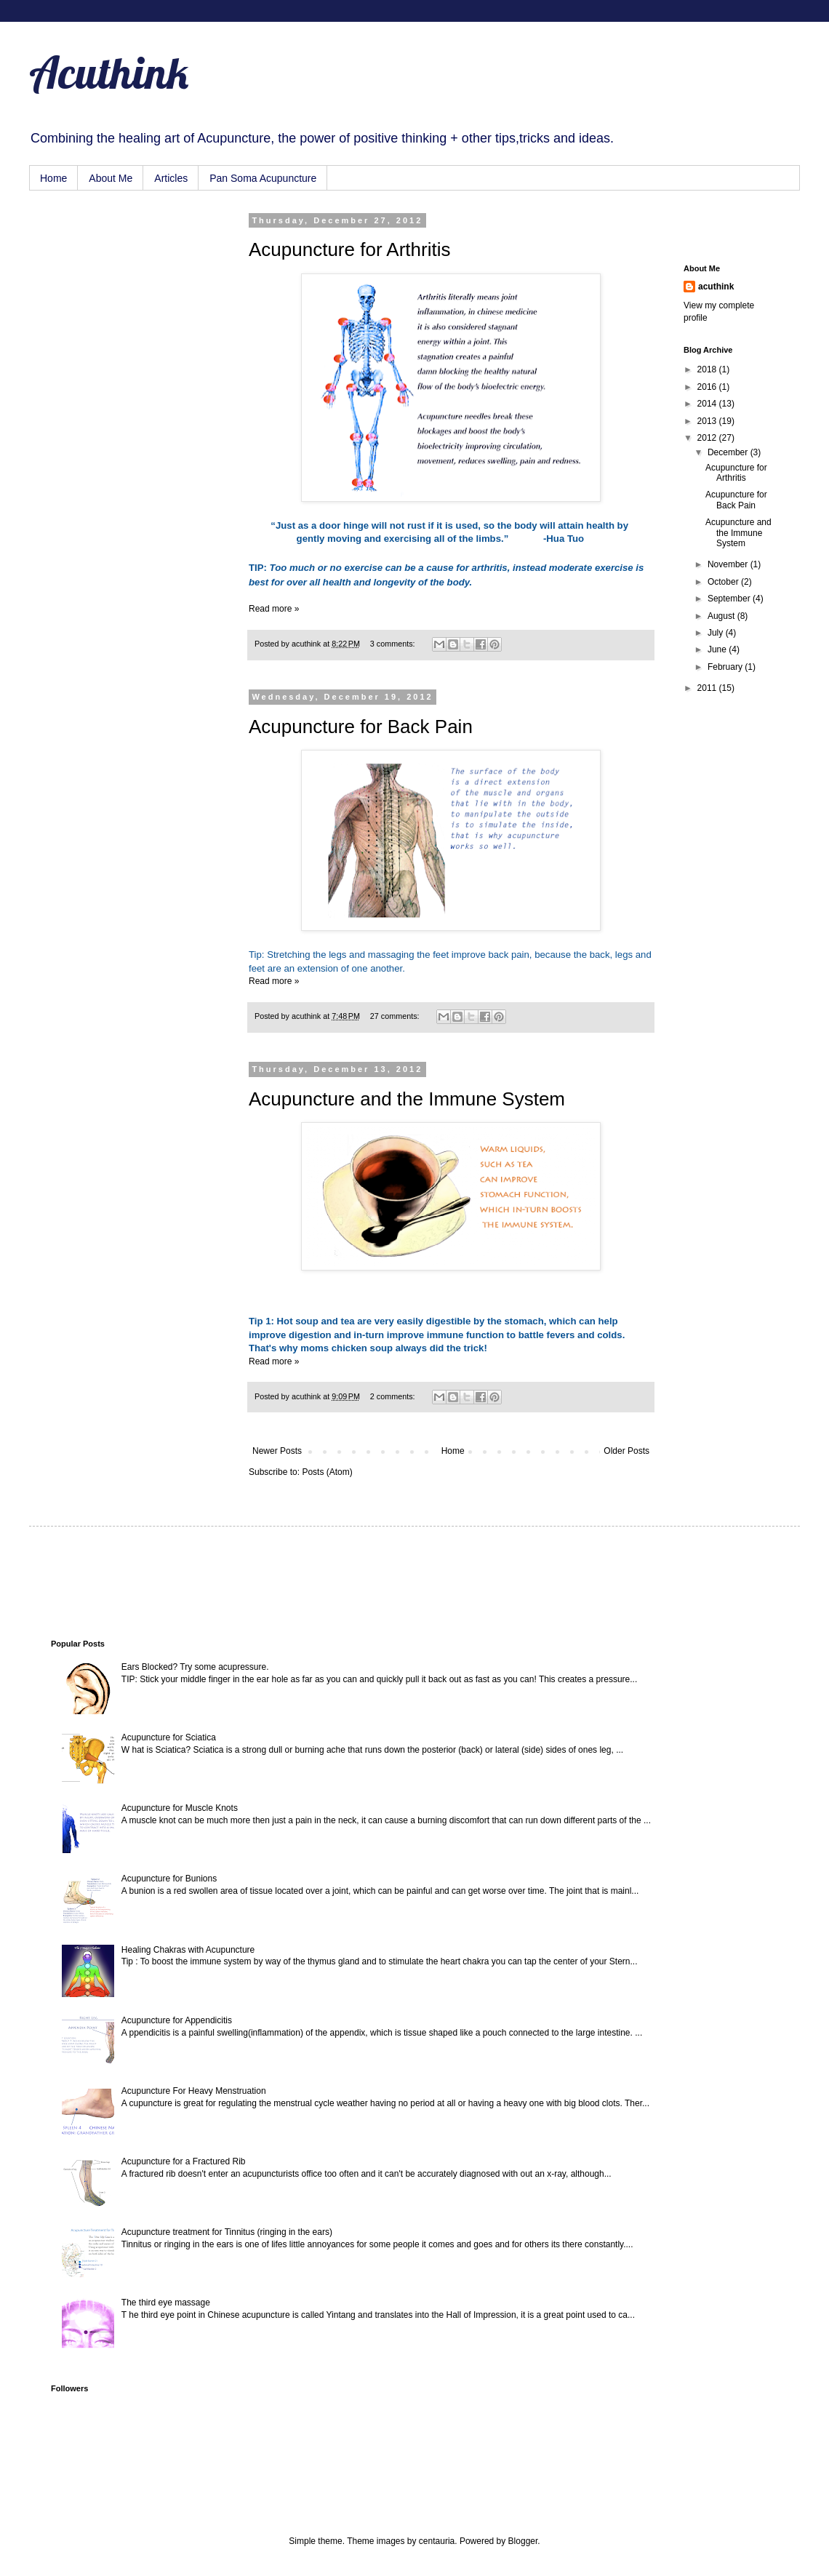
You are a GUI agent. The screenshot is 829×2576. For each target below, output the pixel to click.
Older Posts (626, 1451)
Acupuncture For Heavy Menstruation (193, 2091)
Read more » (274, 609)
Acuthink (108, 72)
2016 (708, 387)
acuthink (307, 643)
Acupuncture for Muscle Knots (179, 1808)
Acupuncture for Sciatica (168, 1737)
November (729, 564)
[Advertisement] (123, 288)
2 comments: (393, 1396)
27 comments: (396, 1016)
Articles (171, 178)
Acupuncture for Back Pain (361, 726)
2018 (708, 369)
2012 (708, 438)
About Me (110, 178)
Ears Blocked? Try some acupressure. (195, 1667)
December (729, 452)
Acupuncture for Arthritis (349, 249)
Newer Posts (277, 1451)
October (724, 582)
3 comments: (393, 643)
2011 (708, 688)
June (718, 649)
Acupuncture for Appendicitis (176, 2020)
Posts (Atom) (327, 1472)
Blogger (523, 2541)
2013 (708, 421)
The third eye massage (165, 2302)
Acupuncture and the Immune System (407, 1099)
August (722, 616)
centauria (436, 2541)
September (730, 598)
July (717, 633)
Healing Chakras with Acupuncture (188, 1950)
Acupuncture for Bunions (169, 1878)
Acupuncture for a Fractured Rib (183, 2161)
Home (53, 178)
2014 (708, 404)
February (726, 667)
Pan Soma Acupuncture (262, 178)
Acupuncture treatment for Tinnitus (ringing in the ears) (226, 2232)
